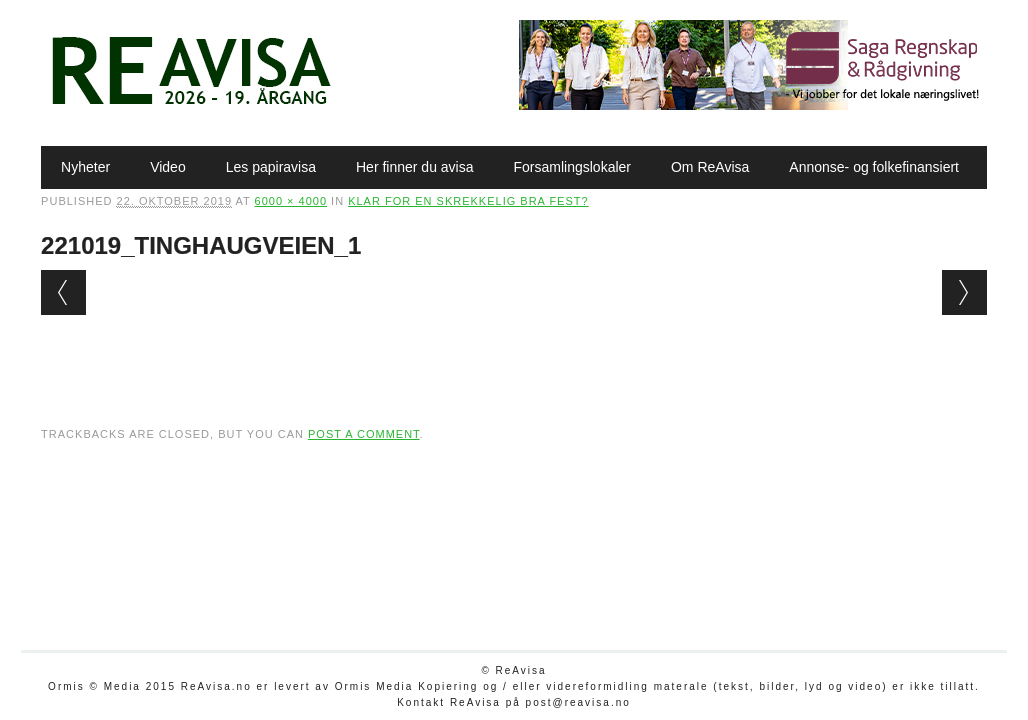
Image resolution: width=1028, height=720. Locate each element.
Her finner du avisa (415, 167)
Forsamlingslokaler (572, 167)
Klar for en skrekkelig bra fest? (468, 201)
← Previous (63, 292)
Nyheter (85, 167)
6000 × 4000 (291, 201)
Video (168, 167)
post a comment (364, 434)
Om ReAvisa (710, 167)
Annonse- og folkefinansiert (874, 167)
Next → (964, 292)
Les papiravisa (271, 167)
